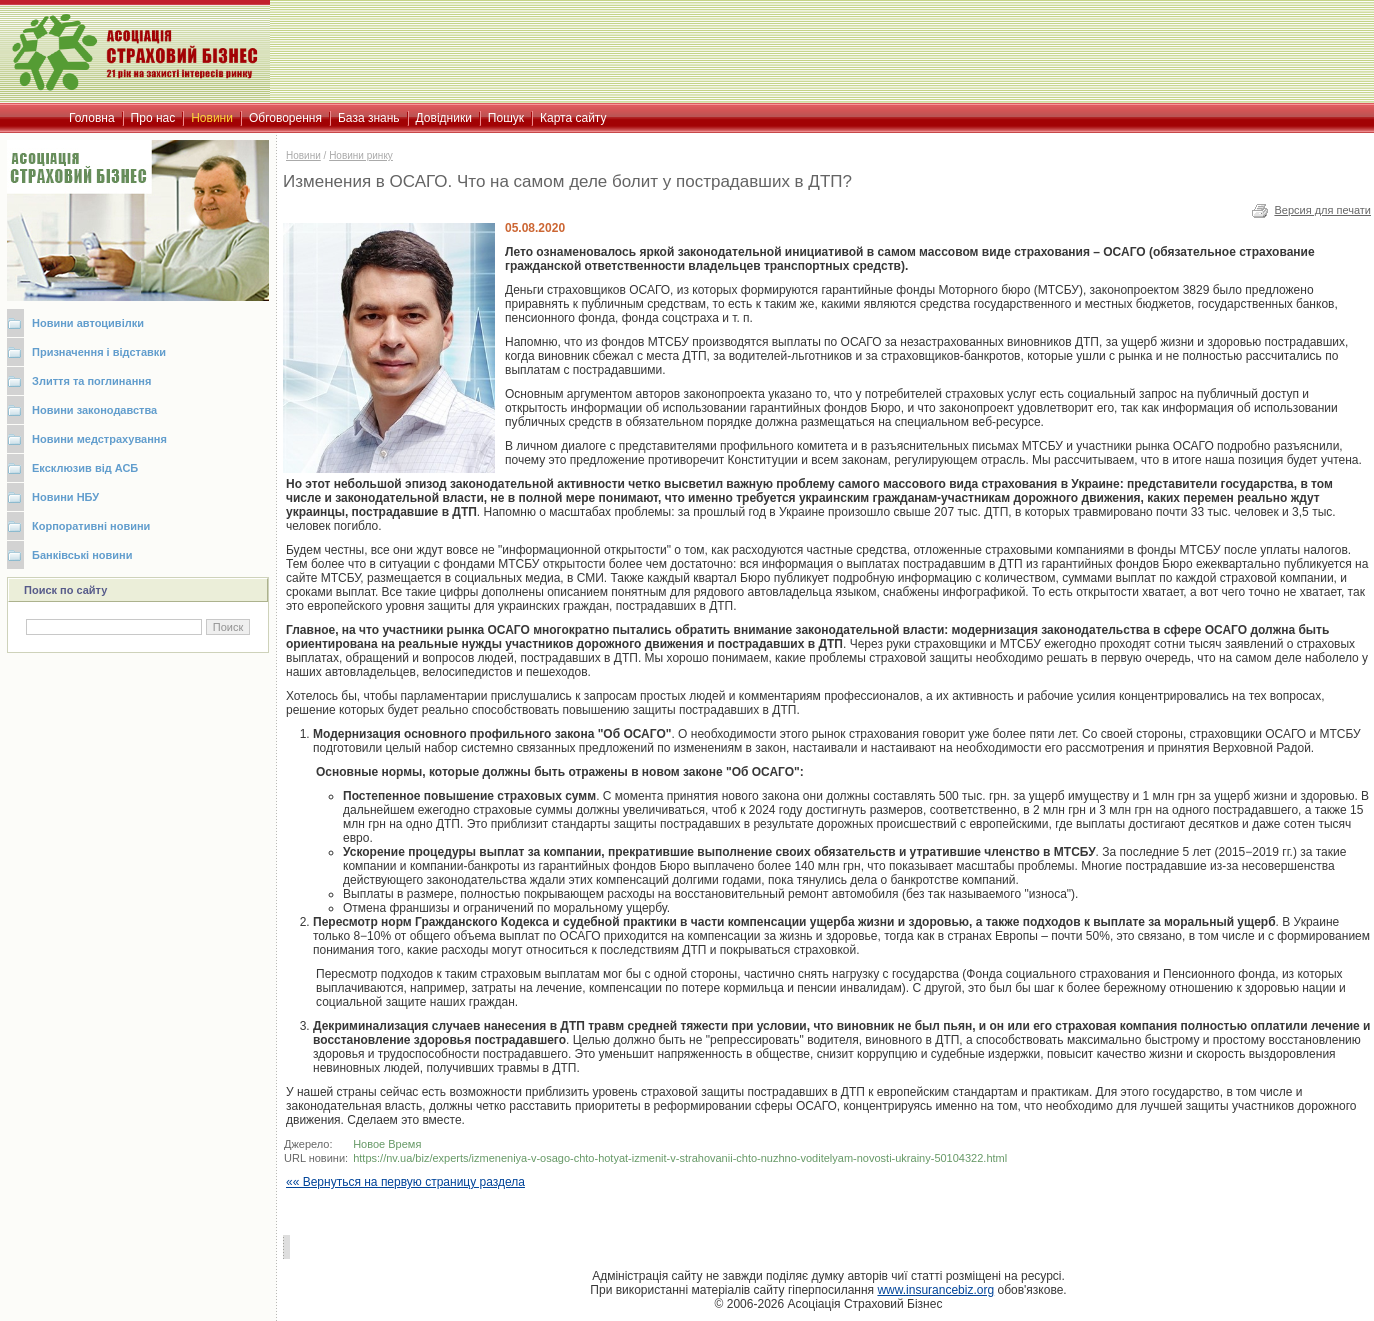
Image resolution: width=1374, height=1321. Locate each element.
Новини (303, 155)
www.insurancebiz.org (935, 1290)
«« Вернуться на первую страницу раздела (405, 1182)
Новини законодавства (94, 410)
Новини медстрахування (99, 439)
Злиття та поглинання (91, 381)
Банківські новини (82, 555)
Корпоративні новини (91, 526)
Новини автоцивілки (88, 323)
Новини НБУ (65, 497)
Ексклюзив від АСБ (85, 468)
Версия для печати (1322, 210)
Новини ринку (361, 155)
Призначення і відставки (99, 352)
